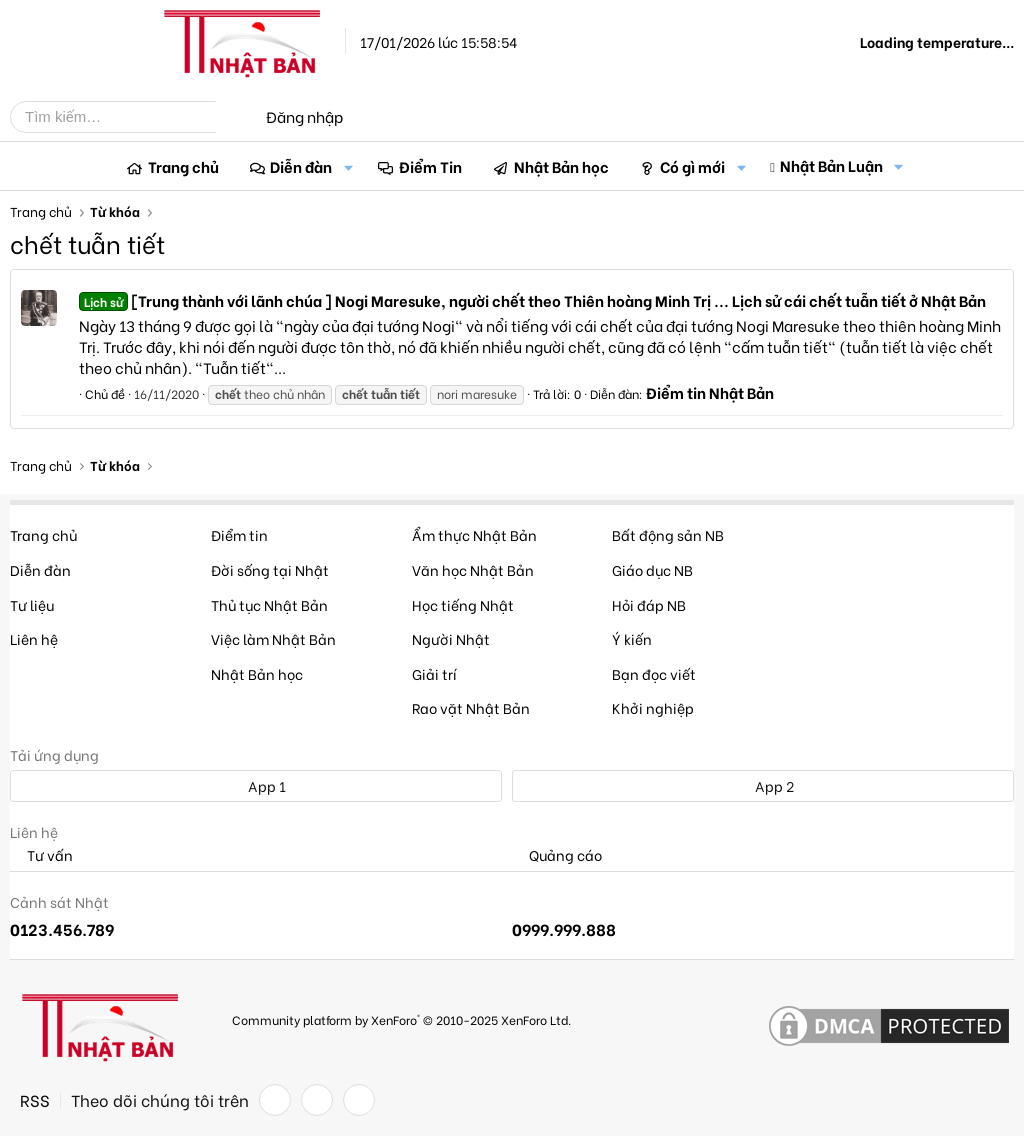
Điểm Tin (430, 166)
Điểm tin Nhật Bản (710, 392)
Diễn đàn (301, 166)
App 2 (763, 785)
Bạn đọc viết (654, 673)
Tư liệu (32, 604)
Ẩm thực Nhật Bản (474, 534)
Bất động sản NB (668, 534)
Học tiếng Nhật (463, 604)
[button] (348, 166)
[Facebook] (275, 1100)
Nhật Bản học (561, 166)
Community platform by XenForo (401, 1019)
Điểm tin (239, 534)
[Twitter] (317, 1100)
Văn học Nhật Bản (473, 569)
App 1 (256, 785)
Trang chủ (183, 166)
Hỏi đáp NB (649, 604)
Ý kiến (632, 638)
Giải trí (434, 673)
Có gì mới (692, 166)
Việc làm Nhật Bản (273, 638)
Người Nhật (451, 638)
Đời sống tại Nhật (270, 569)
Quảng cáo (557, 855)
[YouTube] (359, 1100)
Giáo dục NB (652, 569)
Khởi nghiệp (653, 707)
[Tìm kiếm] (128, 117)
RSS (35, 1100)
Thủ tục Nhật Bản (269, 604)
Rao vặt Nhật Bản (471, 707)
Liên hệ (34, 638)
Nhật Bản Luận (831, 165)
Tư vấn (41, 855)
